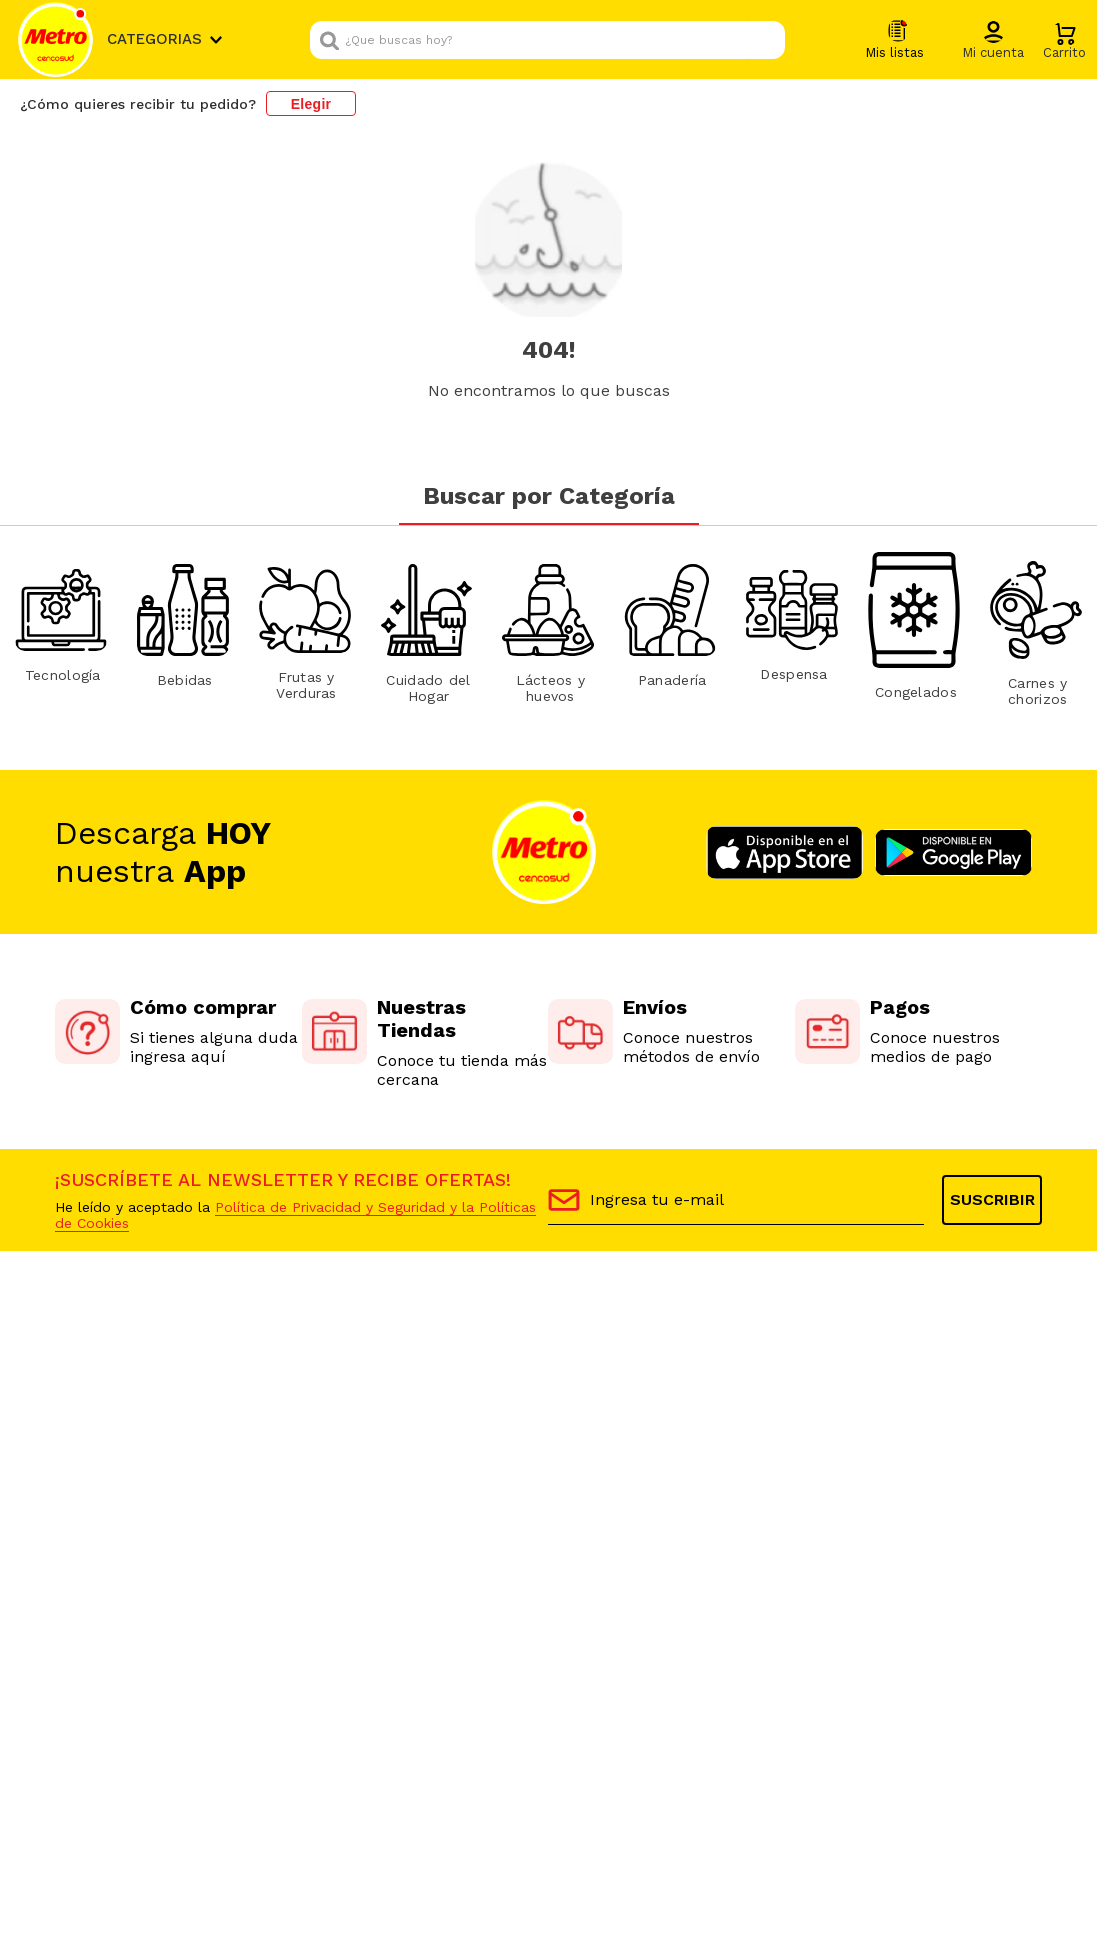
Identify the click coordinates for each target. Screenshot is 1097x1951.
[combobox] (547, 40)
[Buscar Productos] (765, 40)
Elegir (311, 104)
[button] (993, 41)
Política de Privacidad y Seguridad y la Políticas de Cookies (295, 1215)
